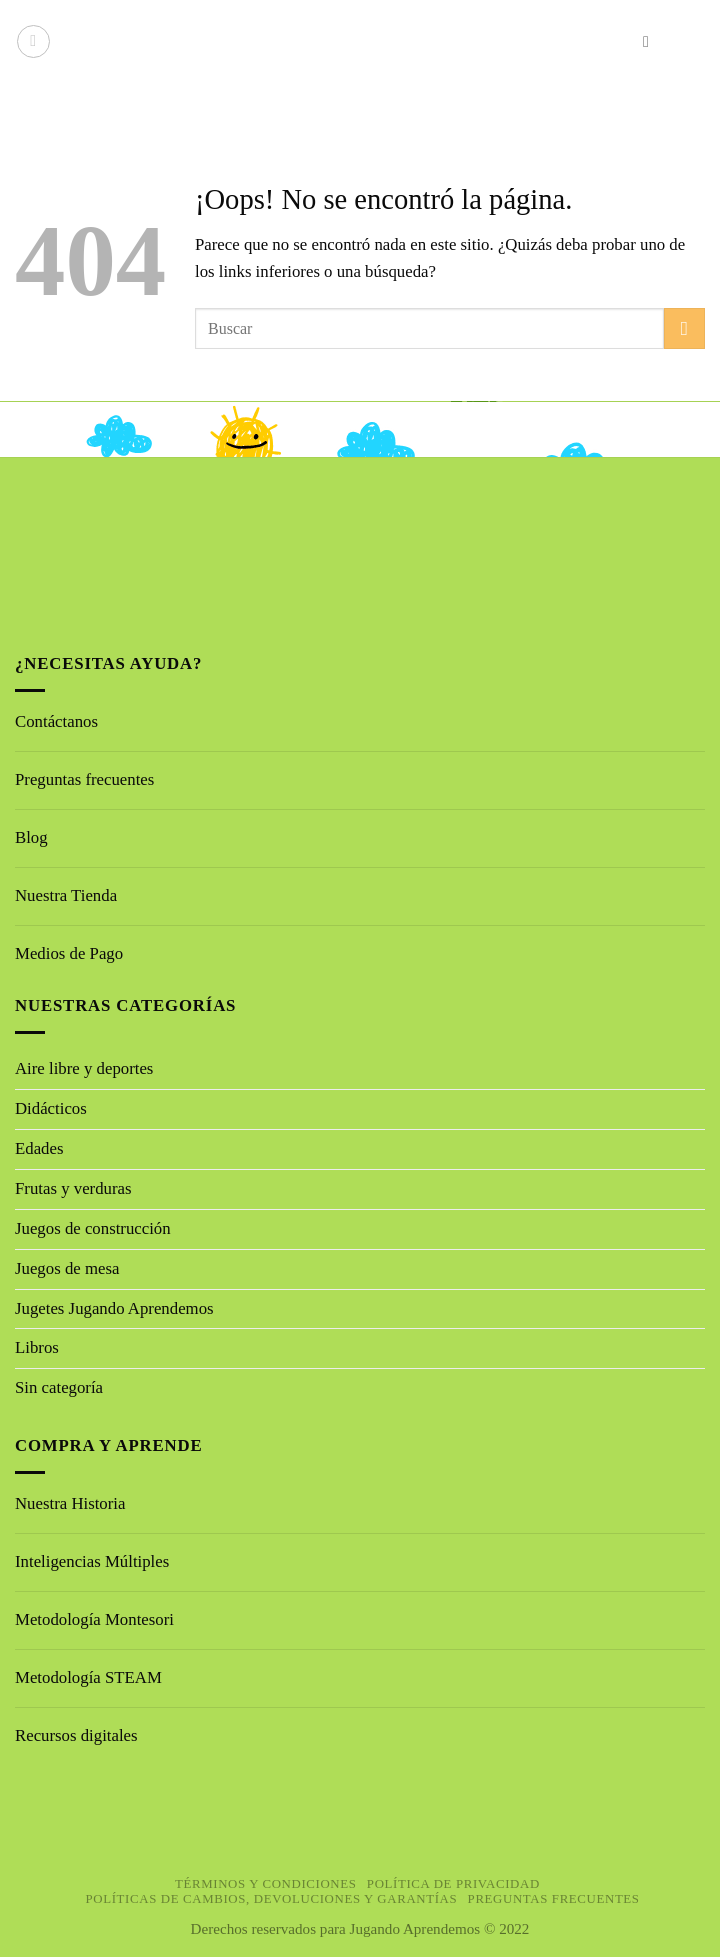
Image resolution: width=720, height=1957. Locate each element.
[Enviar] (684, 328)
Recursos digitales (78, 1735)
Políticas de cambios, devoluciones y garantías (272, 1899)
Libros (37, 1347)
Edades (39, 1148)
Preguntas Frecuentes (554, 1899)
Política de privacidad (453, 1884)
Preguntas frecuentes (84, 779)
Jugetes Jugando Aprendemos (114, 1308)
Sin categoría (59, 1387)
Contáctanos (56, 721)
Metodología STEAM (88, 1677)
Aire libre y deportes (84, 1068)
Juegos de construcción (93, 1228)
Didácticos (51, 1108)
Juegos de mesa (67, 1268)
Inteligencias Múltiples (92, 1561)
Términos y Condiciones (266, 1884)
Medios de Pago (69, 953)
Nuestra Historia (70, 1503)
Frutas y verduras (73, 1188)
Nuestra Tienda (66, 895)
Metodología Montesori (94, 1619)
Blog (31, 837)
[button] (34, 42)
